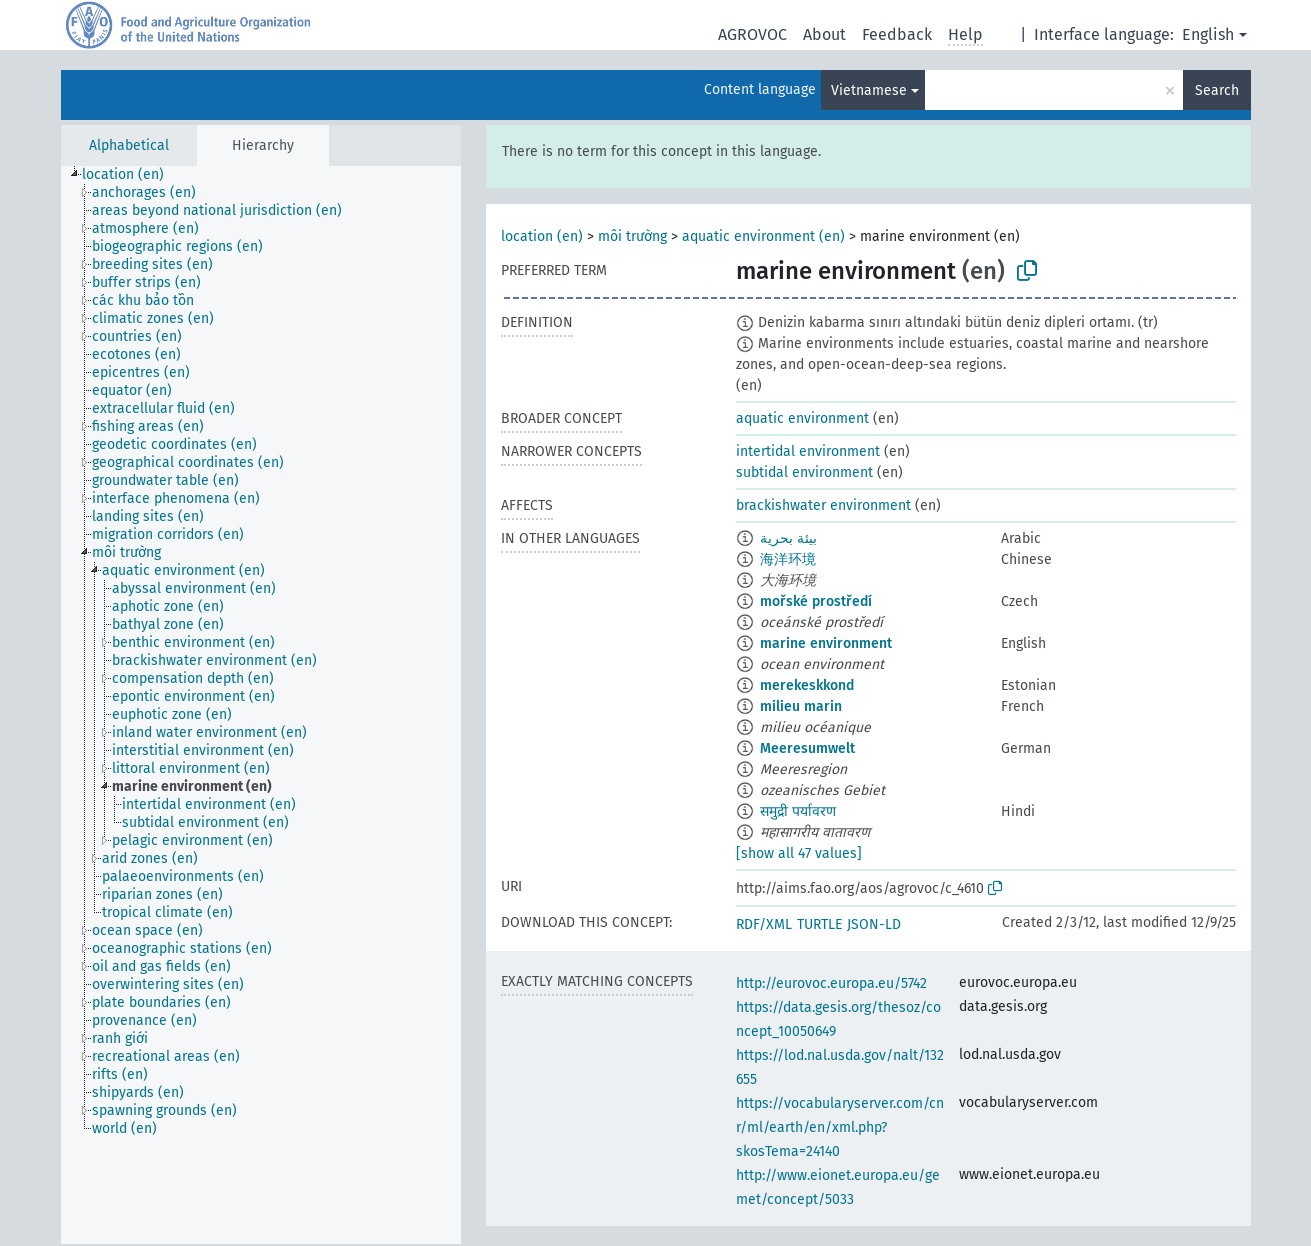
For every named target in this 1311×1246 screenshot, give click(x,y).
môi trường (632, 236)
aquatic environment (802, 418)
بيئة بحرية (788, 538)
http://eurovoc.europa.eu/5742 (831, 983)
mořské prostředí (816, 601)
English (1208, 34)
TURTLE (819, 924)
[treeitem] (131, 175)
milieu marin (801, 706)
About (824, 34)
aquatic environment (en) (763, 236)
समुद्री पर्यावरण (798, 811)
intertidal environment (808, 451)
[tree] (261, 705)
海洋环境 (788, 559)
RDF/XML (764, 924)
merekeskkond (807, 685)
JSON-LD (874, 924)
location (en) (542, 236)
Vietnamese (869, 90)
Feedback (897, 34)
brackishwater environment (823, 505)
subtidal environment (804, 472)
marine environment (826, 643)
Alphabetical (129, 145)
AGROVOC (752, 34)
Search (1217, 90)
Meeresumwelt (807, 748)
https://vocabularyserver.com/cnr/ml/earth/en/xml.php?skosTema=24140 (840, 1127)
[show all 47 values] (799, 853)
